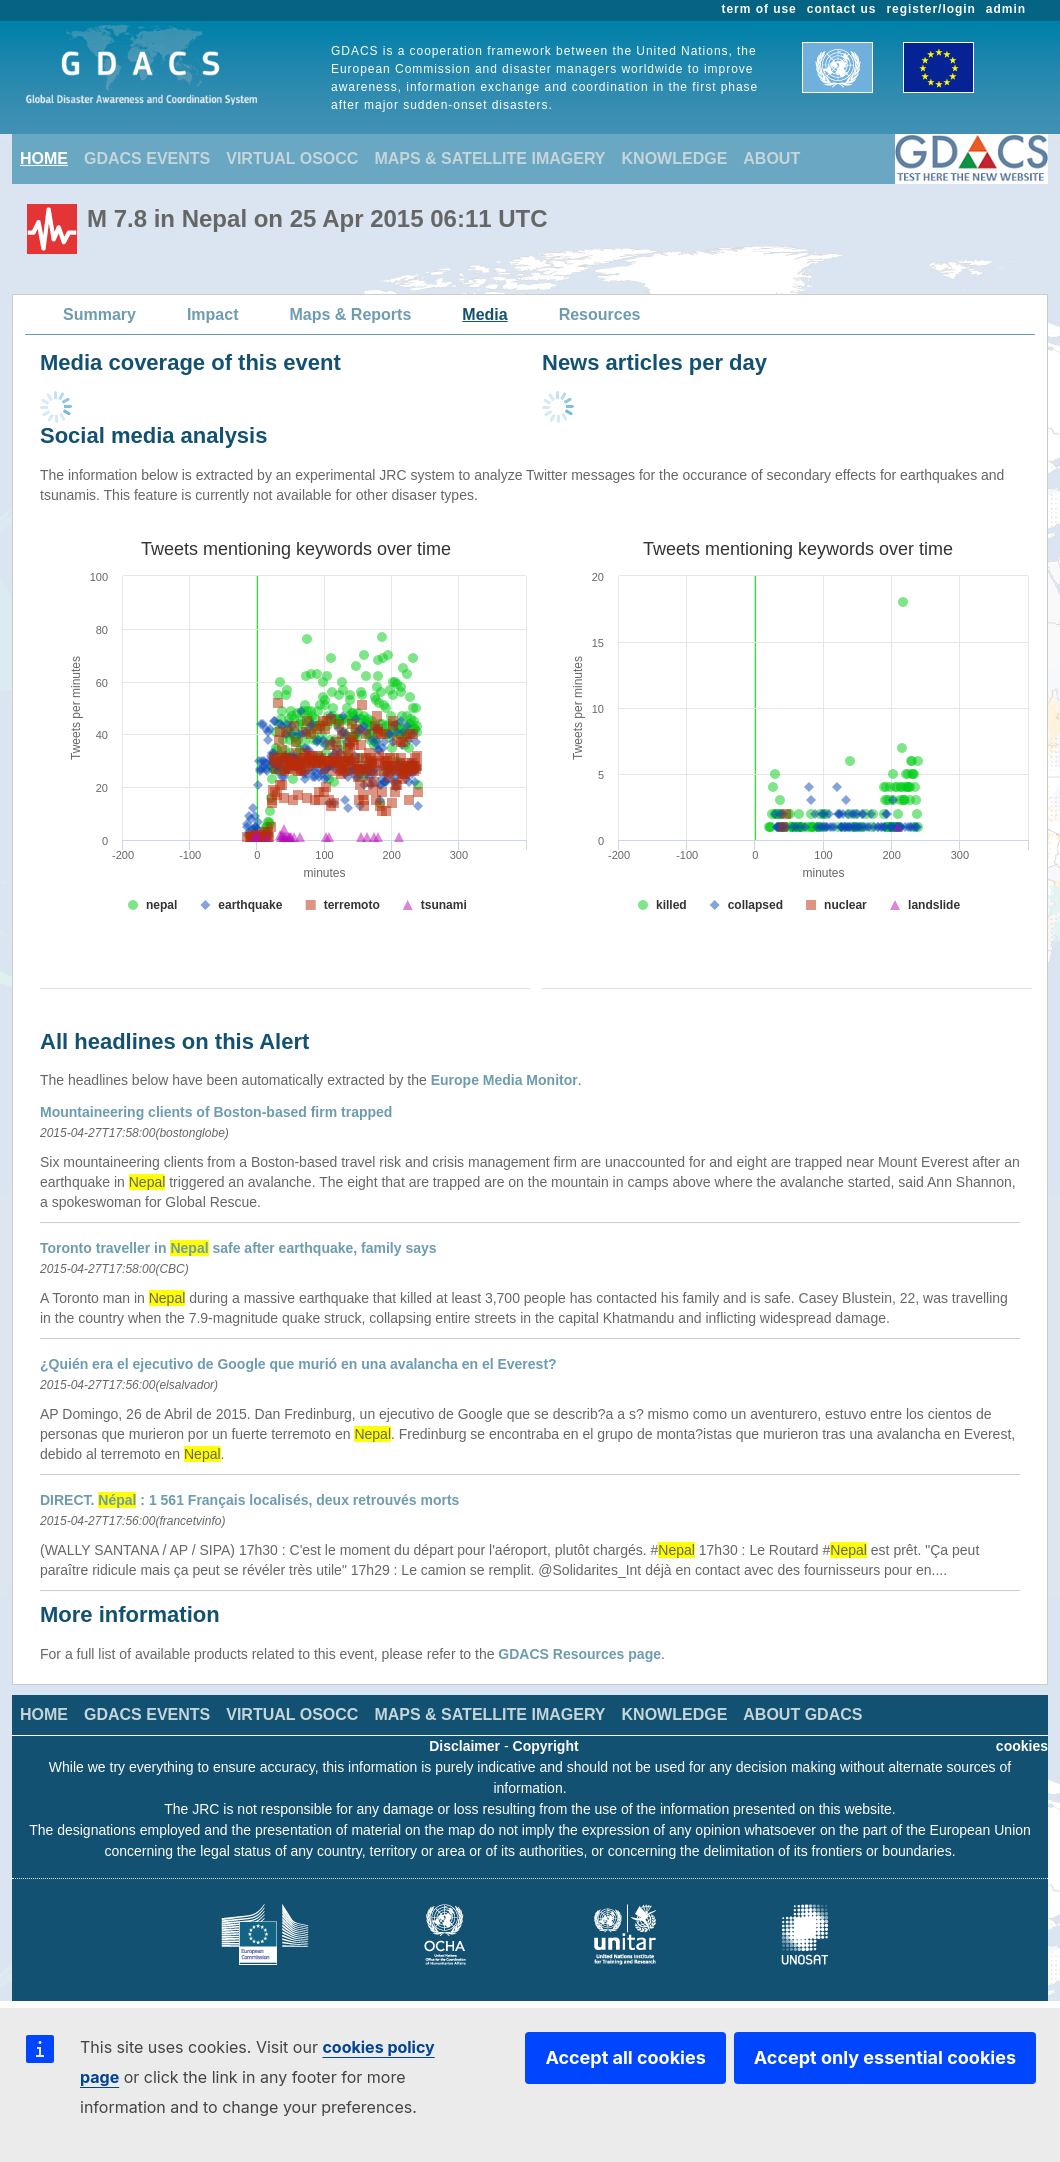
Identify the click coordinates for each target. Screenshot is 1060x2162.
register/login (930, 9)
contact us (842, 9)
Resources (600, 314)
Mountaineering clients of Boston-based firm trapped (216, 1112)
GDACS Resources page (579, 1654)
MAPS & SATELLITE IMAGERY (489, 158)
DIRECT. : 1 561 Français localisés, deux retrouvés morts (249, 1500)
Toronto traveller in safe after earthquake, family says (238, 1248)
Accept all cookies (625, 2057)
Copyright (546, 1746)
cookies (1022, 1746)
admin (1006, 9)
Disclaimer (464, 1746)
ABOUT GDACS (802, 1714)
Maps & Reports (351, 314)
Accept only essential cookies (885, 2057)
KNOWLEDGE (675, 158)
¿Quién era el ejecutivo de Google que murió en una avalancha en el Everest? (298, 1364)
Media (484, 314)
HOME (44, 158)
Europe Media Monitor (504, 1080)
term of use (759, 9)
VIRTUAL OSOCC (292, 158)
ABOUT (771, 158)
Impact (213, 314)
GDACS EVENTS (147, 158)
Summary (99, 314)
